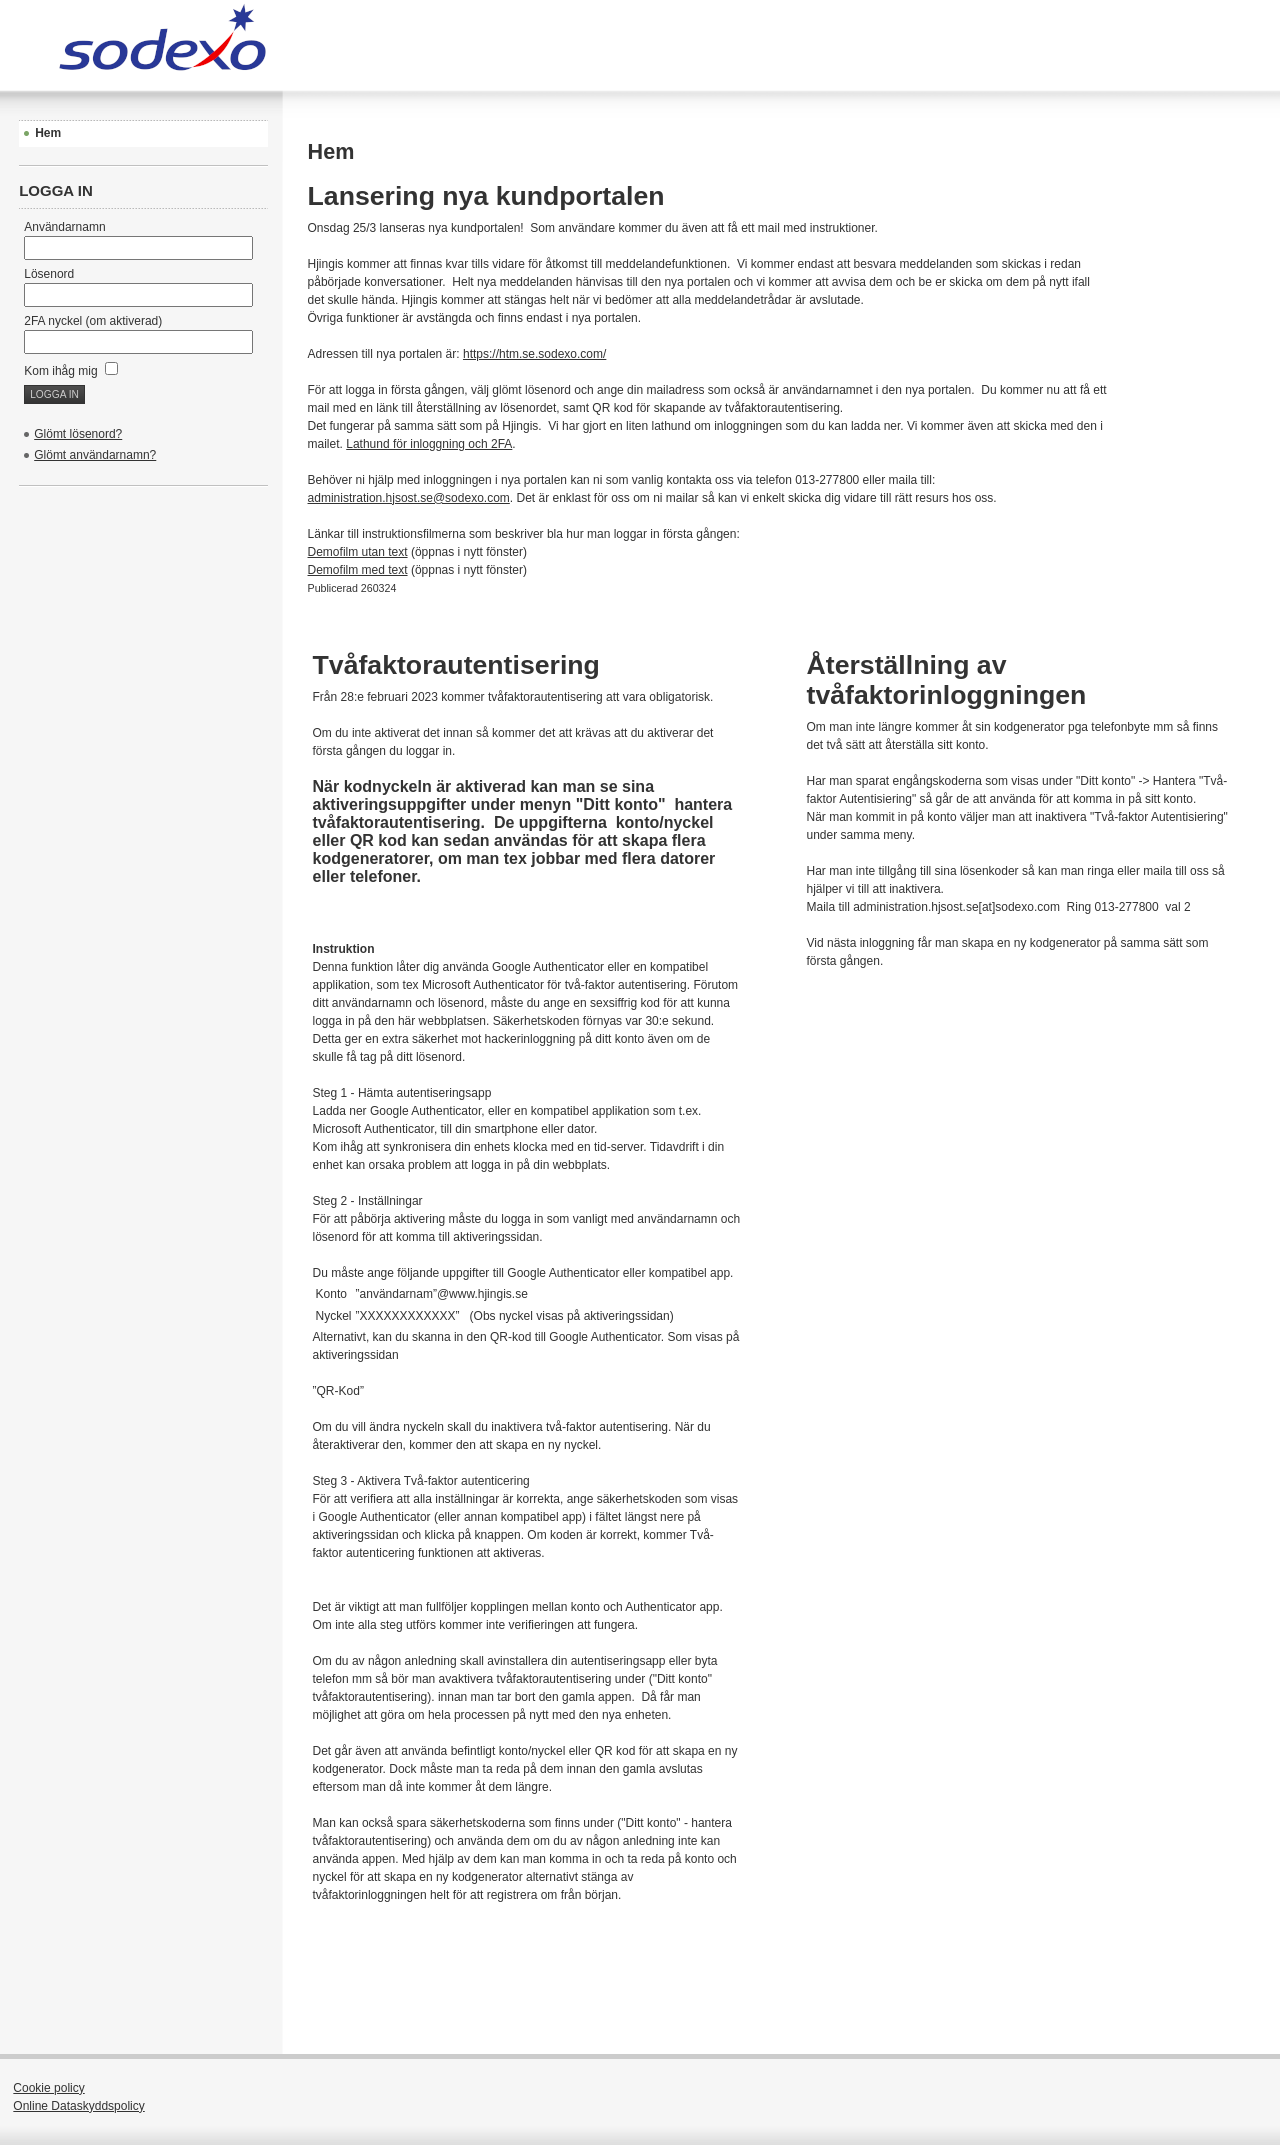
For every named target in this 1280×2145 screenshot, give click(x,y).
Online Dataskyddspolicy (78, 2106)
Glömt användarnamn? (95, 455)
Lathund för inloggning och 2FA (429, 444)
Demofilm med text (358, 570)
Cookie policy (48, 2088)
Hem (48, 133)
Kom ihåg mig (71, 371)
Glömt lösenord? (78, 434)
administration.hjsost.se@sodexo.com (409, 498)
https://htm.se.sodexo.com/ (534, 354)
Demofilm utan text (358, 552)
